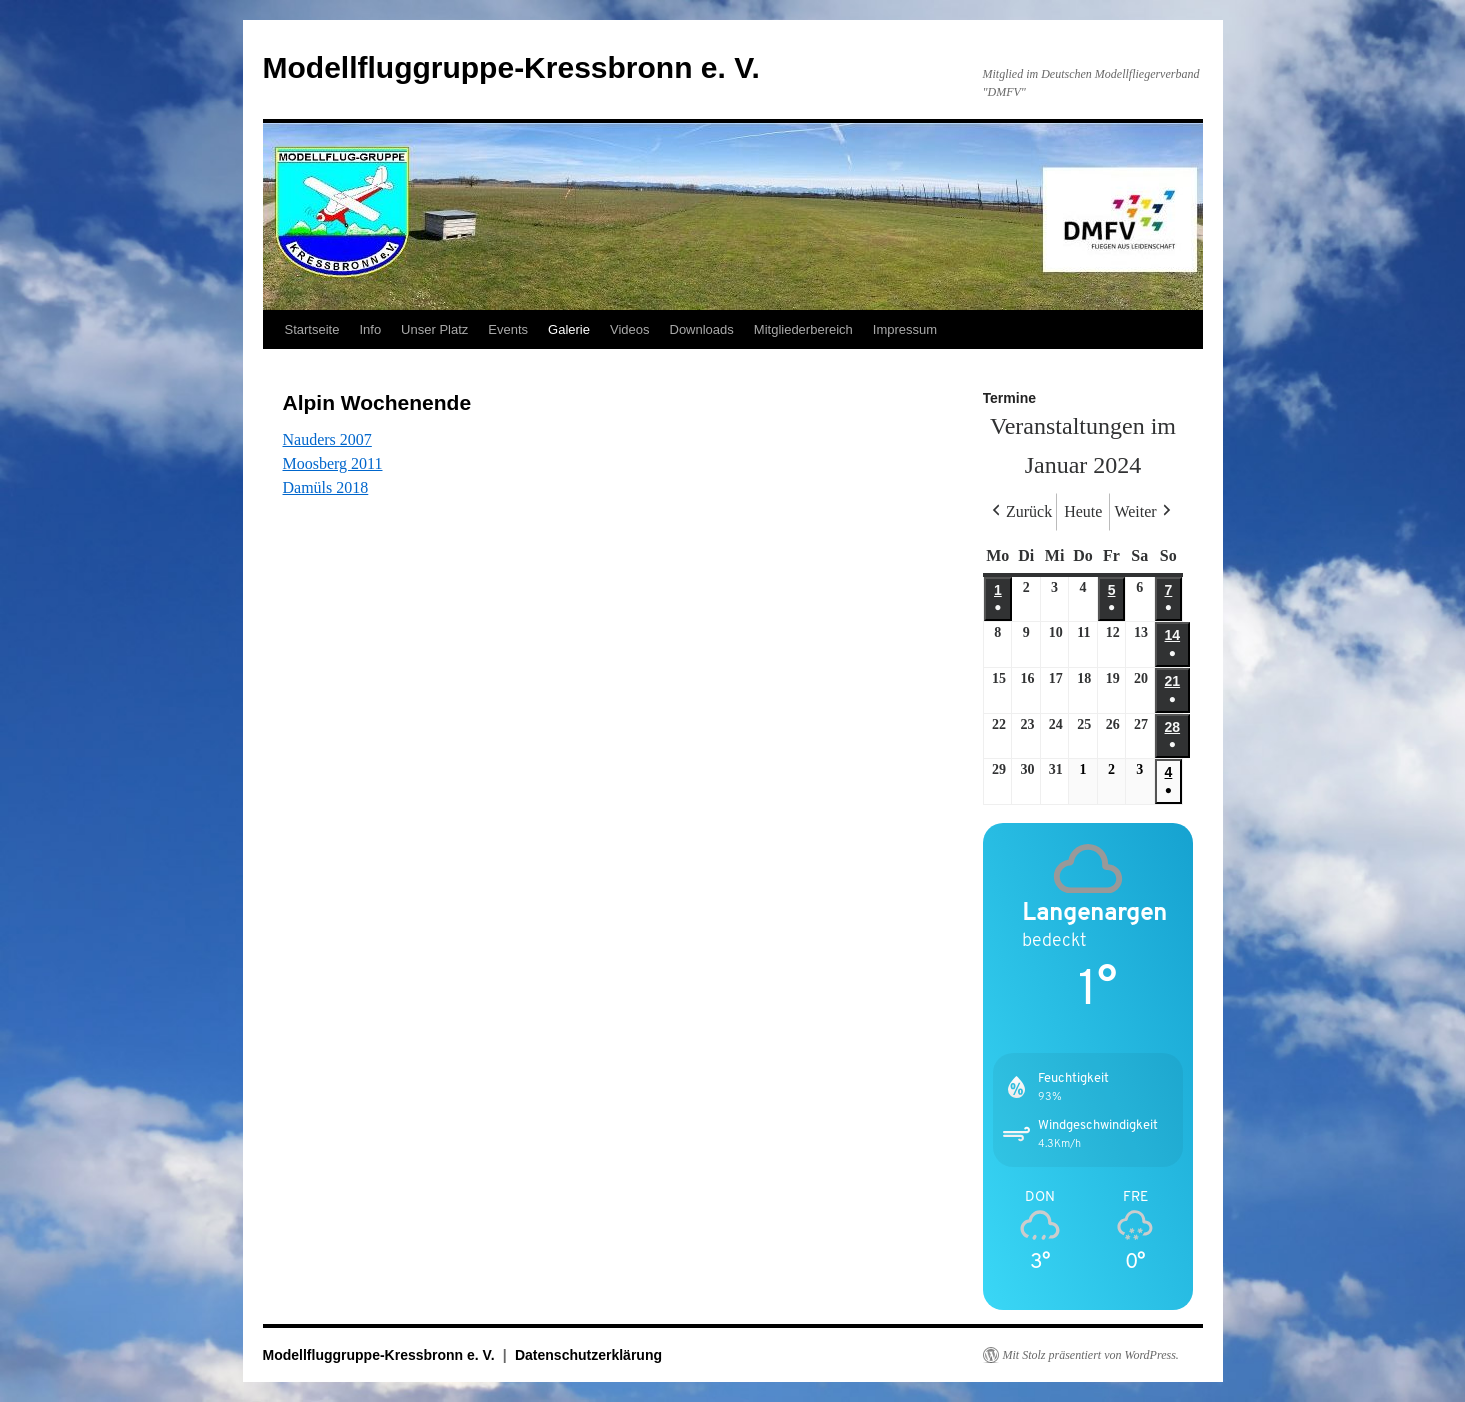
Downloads (702, 329)
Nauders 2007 (327, 439)
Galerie (569, 329)
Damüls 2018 (326, 487)
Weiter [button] (1144, 512)
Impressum (905, 329)
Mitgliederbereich (803, 329)
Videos (630, 329)
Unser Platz (434, 329)
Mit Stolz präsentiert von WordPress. (1091, 1355)
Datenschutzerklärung (588, 1355)
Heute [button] (1083, 511)
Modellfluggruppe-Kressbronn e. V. (511, 67)
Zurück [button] (1020, 512)
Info (370, 329)
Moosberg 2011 (333, 463)
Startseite (312, 329)
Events (508, 329)
